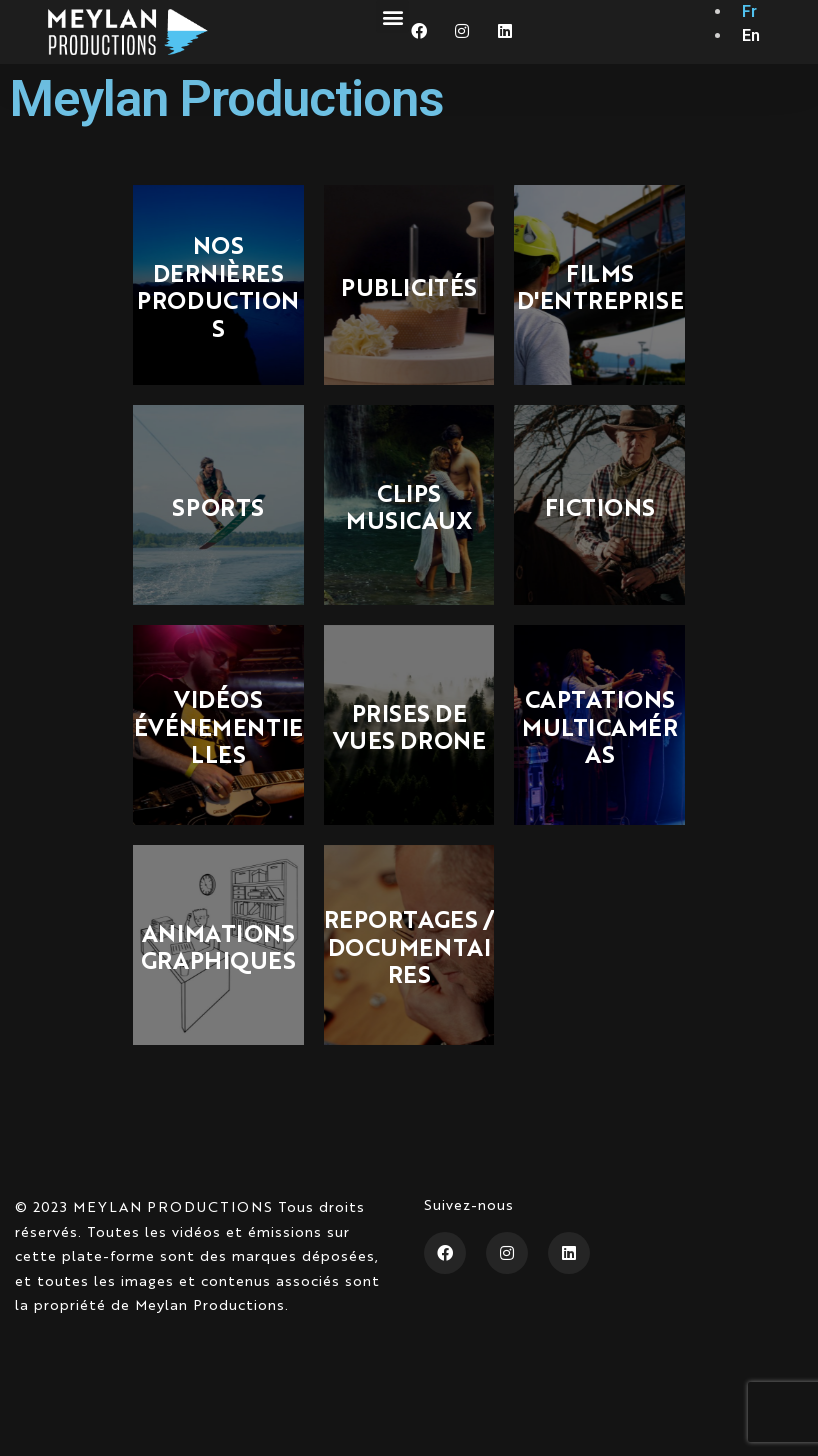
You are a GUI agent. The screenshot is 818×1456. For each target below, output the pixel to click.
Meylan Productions (227, 98)
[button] (392, 16)
